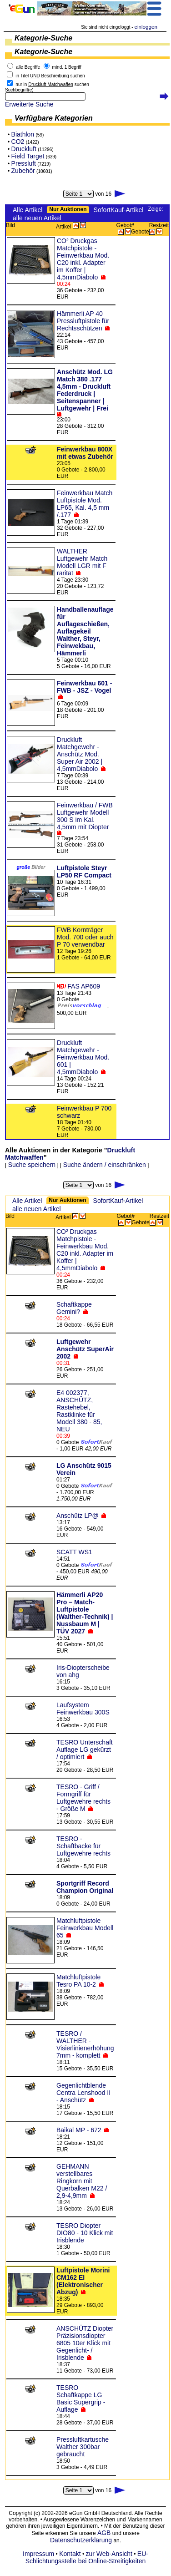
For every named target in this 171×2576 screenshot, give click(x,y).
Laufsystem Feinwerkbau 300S (83, 1708)
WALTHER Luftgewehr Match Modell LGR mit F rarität (82, 562)
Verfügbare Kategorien (54, 118)
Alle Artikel (27, 209)
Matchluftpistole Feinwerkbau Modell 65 (84, 1928)
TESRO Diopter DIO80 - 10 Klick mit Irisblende (84, 2233)
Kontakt (69, 2553)
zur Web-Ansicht (109, 2553)
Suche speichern (31, 1164)
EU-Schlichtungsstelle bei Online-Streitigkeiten (86, 2557)
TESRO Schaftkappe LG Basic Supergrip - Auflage (80, 2398)
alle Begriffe (28, 67)
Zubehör (23, 170)
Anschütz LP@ (77, 1515)
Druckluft (23, 148)
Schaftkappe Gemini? (74, 1308)
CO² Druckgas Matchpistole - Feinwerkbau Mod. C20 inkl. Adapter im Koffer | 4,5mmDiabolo (83, 259)
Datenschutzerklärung (81, 2540)
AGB (104, 2532)
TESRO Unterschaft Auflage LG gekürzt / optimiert (84, 1749)
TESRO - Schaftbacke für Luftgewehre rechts (83, 1846)
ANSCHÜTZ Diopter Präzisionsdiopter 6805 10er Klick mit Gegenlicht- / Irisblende (84, 2343)
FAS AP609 (83, 986)
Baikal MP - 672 (78, 2130)
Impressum (38, 2553)
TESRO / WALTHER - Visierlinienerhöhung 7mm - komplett (85, 2044)
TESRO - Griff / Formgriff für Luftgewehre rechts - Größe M (83, 1797)
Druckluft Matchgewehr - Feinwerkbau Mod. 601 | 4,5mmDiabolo (83, 1057)
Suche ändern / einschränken (104, 1164)
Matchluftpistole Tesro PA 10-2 (78, 1980)
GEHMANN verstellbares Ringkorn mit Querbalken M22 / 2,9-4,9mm (81, 2181)
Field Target (28, 156)
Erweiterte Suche (29, 104)
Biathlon (23, 134)
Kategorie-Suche (43, 38)
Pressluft (23, 163)
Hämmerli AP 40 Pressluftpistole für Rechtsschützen (83, 321)
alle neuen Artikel (37, 218)
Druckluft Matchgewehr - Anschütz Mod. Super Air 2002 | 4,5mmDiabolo (79, 754)
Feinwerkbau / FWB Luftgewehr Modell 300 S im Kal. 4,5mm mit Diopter (85, 816)
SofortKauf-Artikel (119, 209)
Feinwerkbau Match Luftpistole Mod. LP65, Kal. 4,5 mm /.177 (84, 503)
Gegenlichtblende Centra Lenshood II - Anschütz (83, 2093)
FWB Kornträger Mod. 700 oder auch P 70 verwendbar (85, 937)
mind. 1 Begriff (66, 67)
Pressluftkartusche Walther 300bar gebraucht (82, 2447)
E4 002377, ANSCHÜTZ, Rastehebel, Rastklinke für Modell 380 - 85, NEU (79, 1411)
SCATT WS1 (74, 1552)
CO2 (18, 141)
